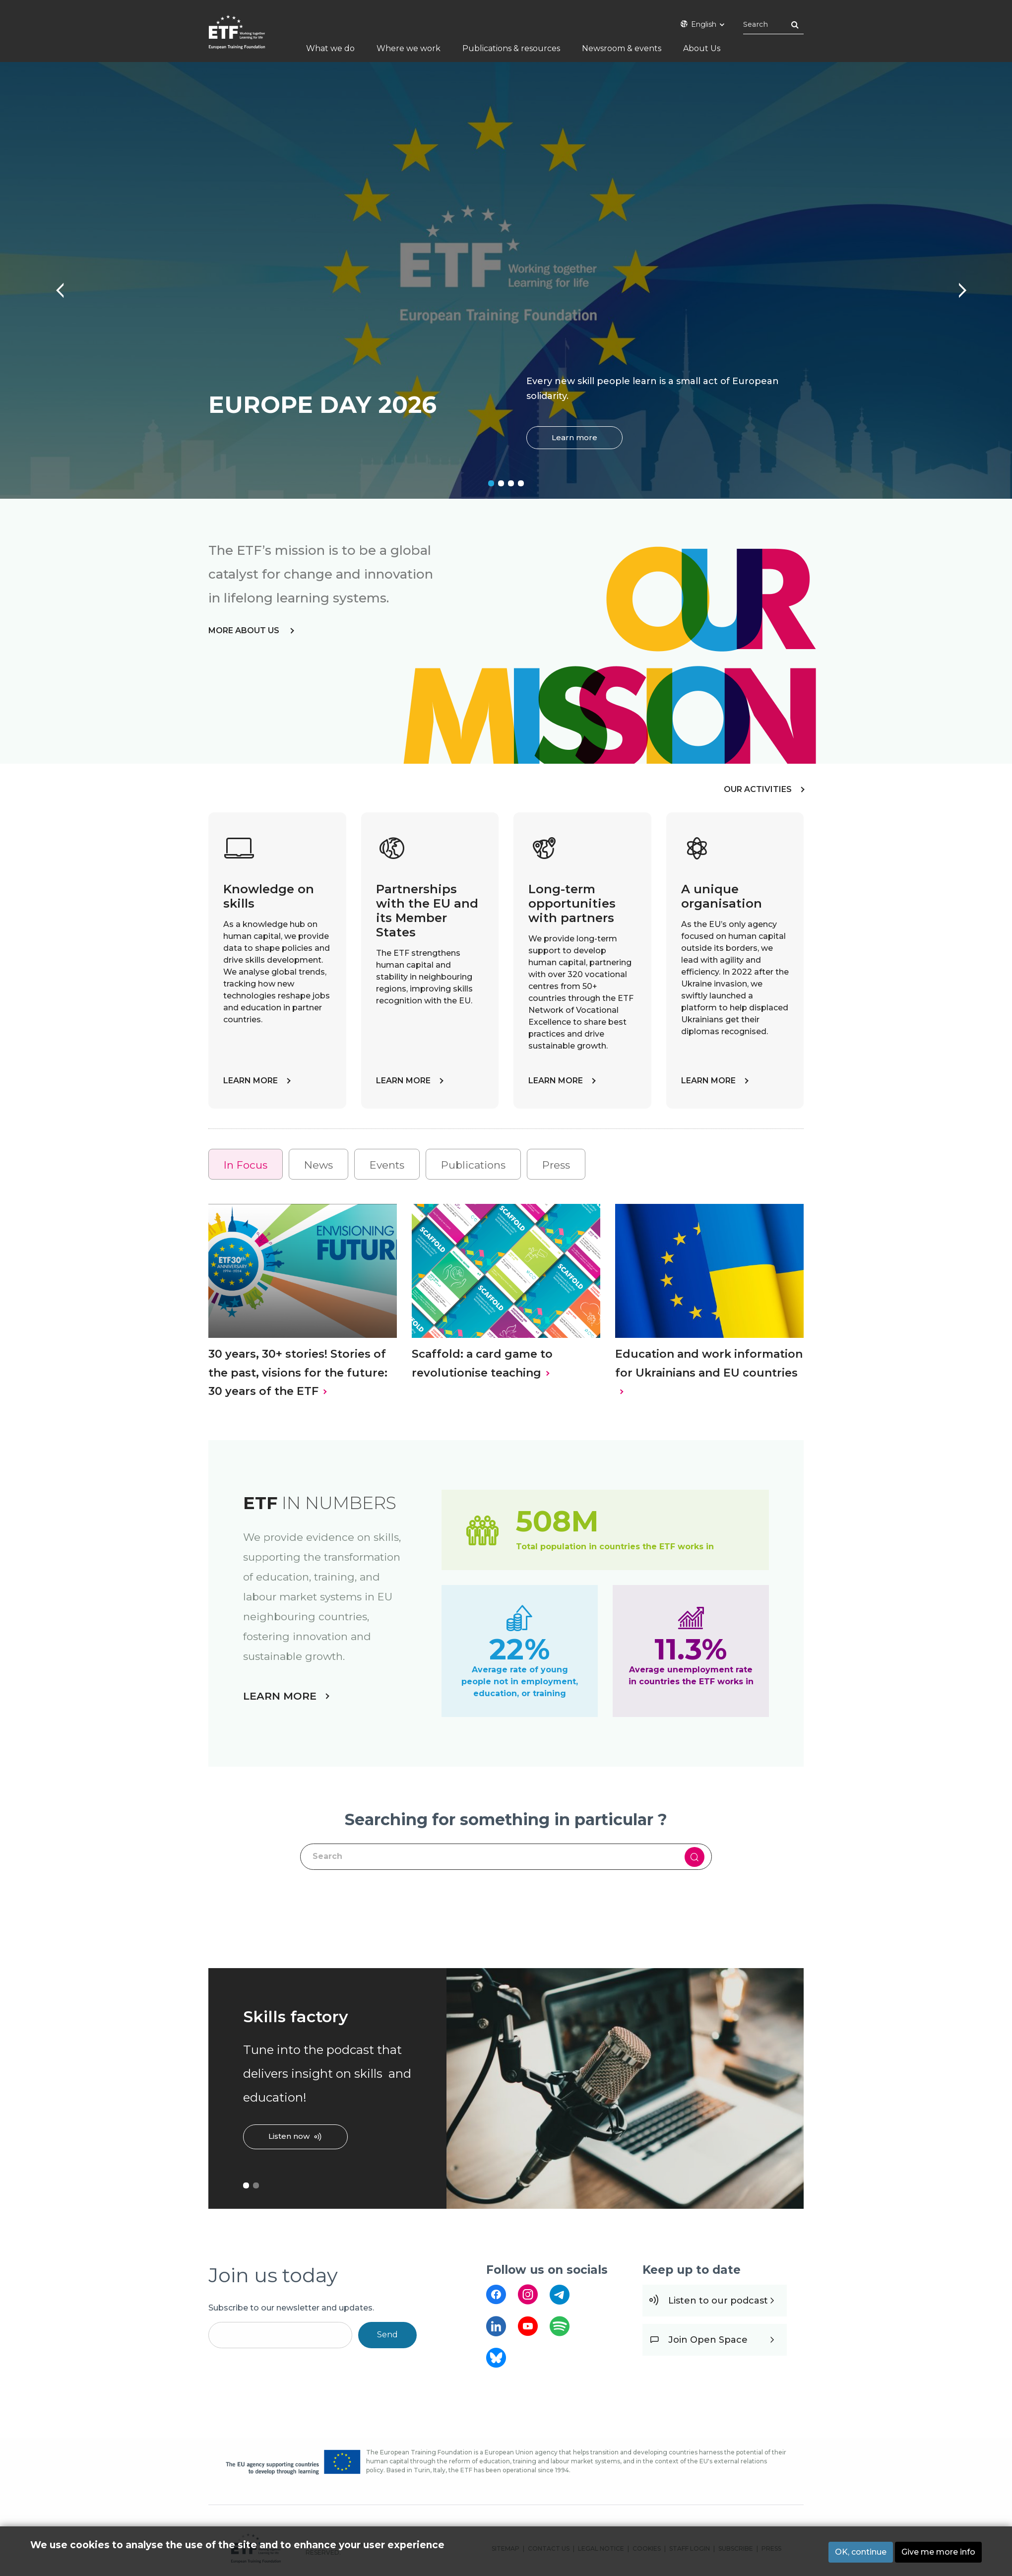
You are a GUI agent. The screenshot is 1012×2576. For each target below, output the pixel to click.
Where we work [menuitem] (409, 48)
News (318, 1165)
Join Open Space (708, 2339)
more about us (244, 630)
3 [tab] (511, 483)
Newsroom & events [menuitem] (621, 48)
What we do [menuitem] (330, 48)
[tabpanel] (506, 280)
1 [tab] (491, 483)
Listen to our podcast (718, 2300)
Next (957, 285)
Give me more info (938, 2552)
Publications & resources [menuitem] (511, 48)
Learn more (574, 437)
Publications (473, 1165)
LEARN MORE (250, 1080)
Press (556, 1165)
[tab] (245, 1164)
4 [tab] (521, 483)
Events (387, 1165)
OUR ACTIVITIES (758, 789)
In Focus (245, 1165)
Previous (55, 285)
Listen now (289, 2136)
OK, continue (860, 2552)
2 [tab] (501, 483)
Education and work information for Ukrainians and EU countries (709, 1363)
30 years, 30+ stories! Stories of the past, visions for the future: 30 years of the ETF (297, 1372)
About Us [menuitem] (701, 48)
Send (387, 2334)
